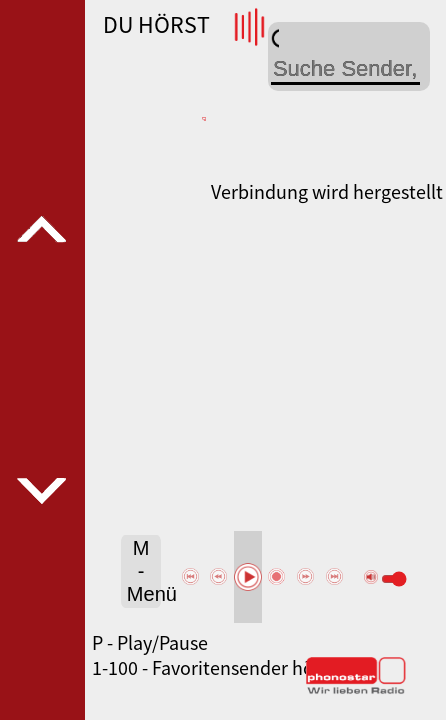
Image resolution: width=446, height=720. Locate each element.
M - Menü (144, 571)
